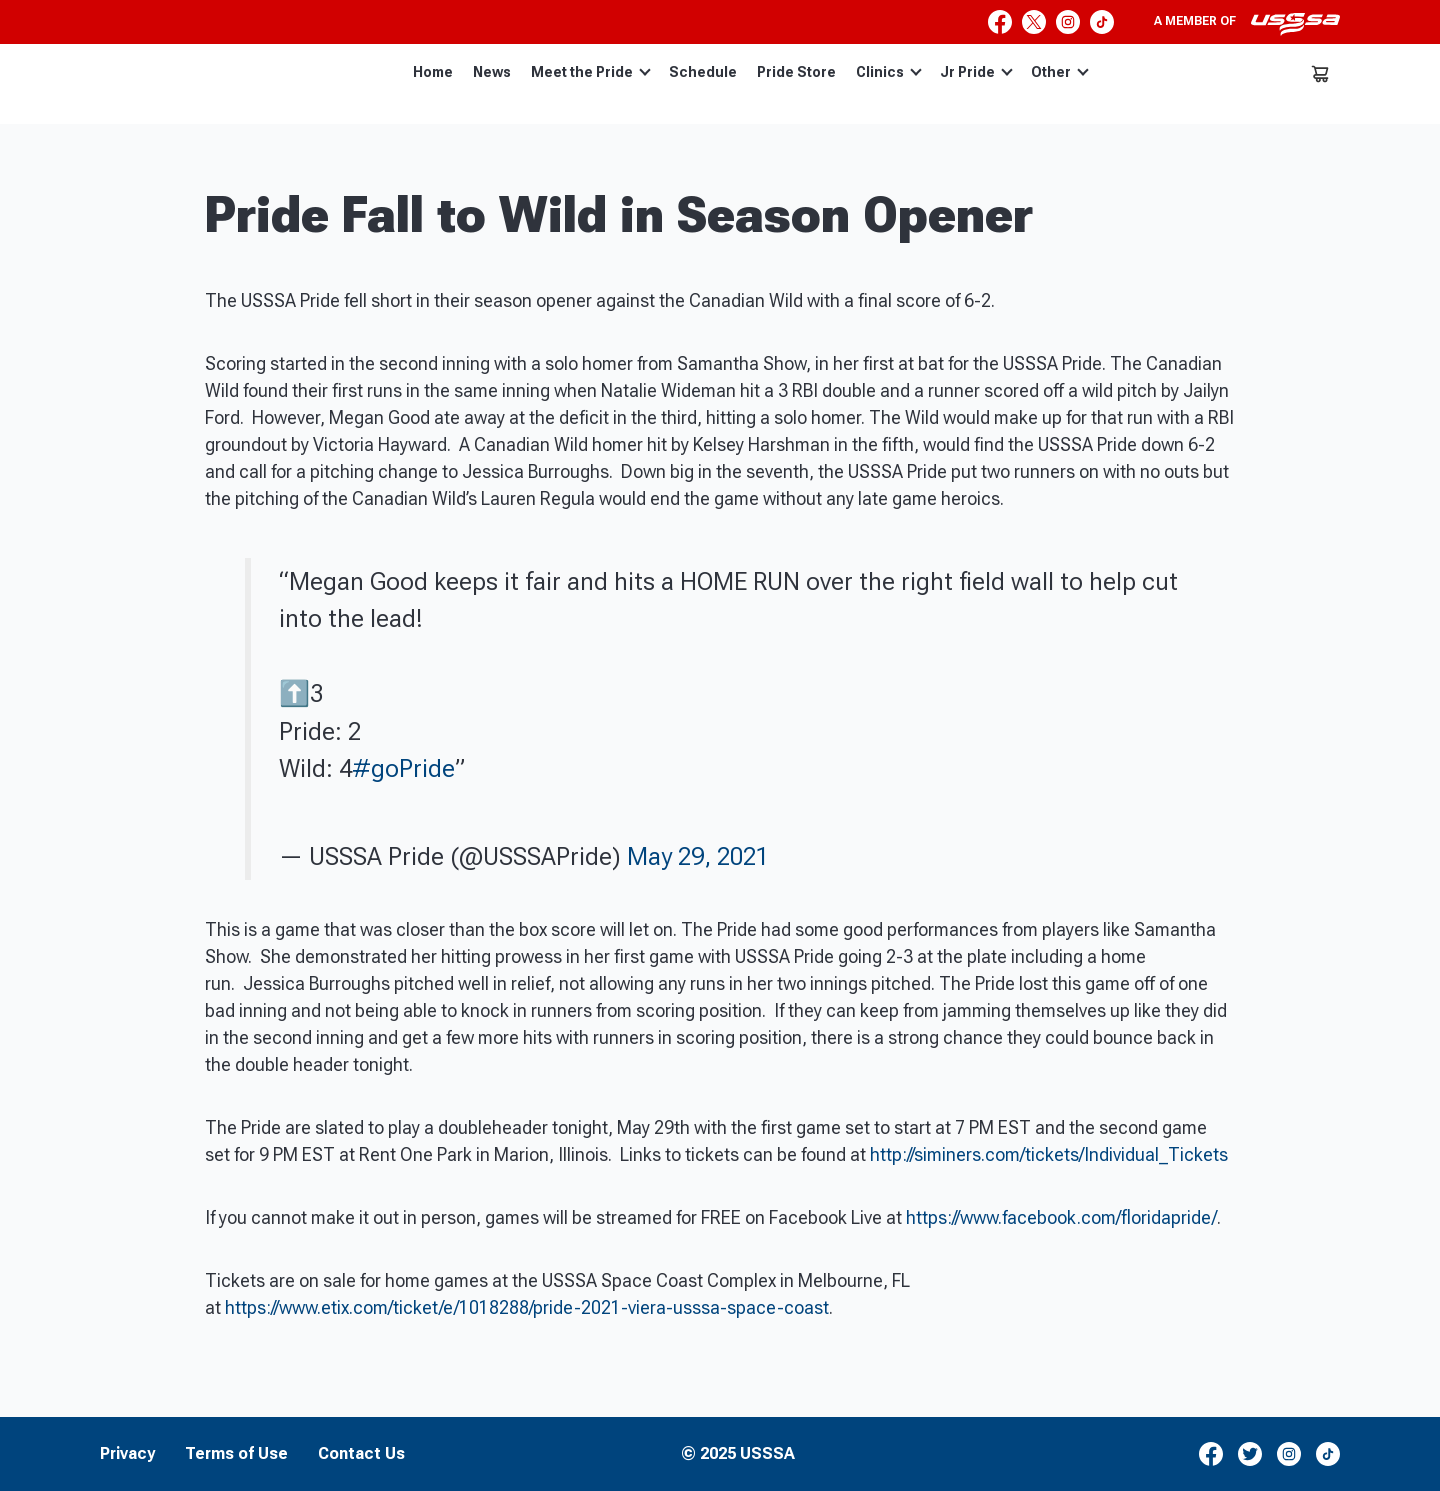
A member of (1247, 24)
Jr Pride (976, 72)
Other (1060, 72)
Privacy (127, 1454)
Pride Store (796, 72)
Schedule (703, 72)
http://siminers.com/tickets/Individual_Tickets (1049, 1154)
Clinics (889, 72)
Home (433, 72)
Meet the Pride (591, 72)
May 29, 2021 (698, 856)
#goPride (403, 768)
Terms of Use (236, 1454)
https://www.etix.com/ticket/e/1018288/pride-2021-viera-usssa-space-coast (527, 1307)
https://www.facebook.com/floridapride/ (1061, 1217)
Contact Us (361, 1454)
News (492, 72)
